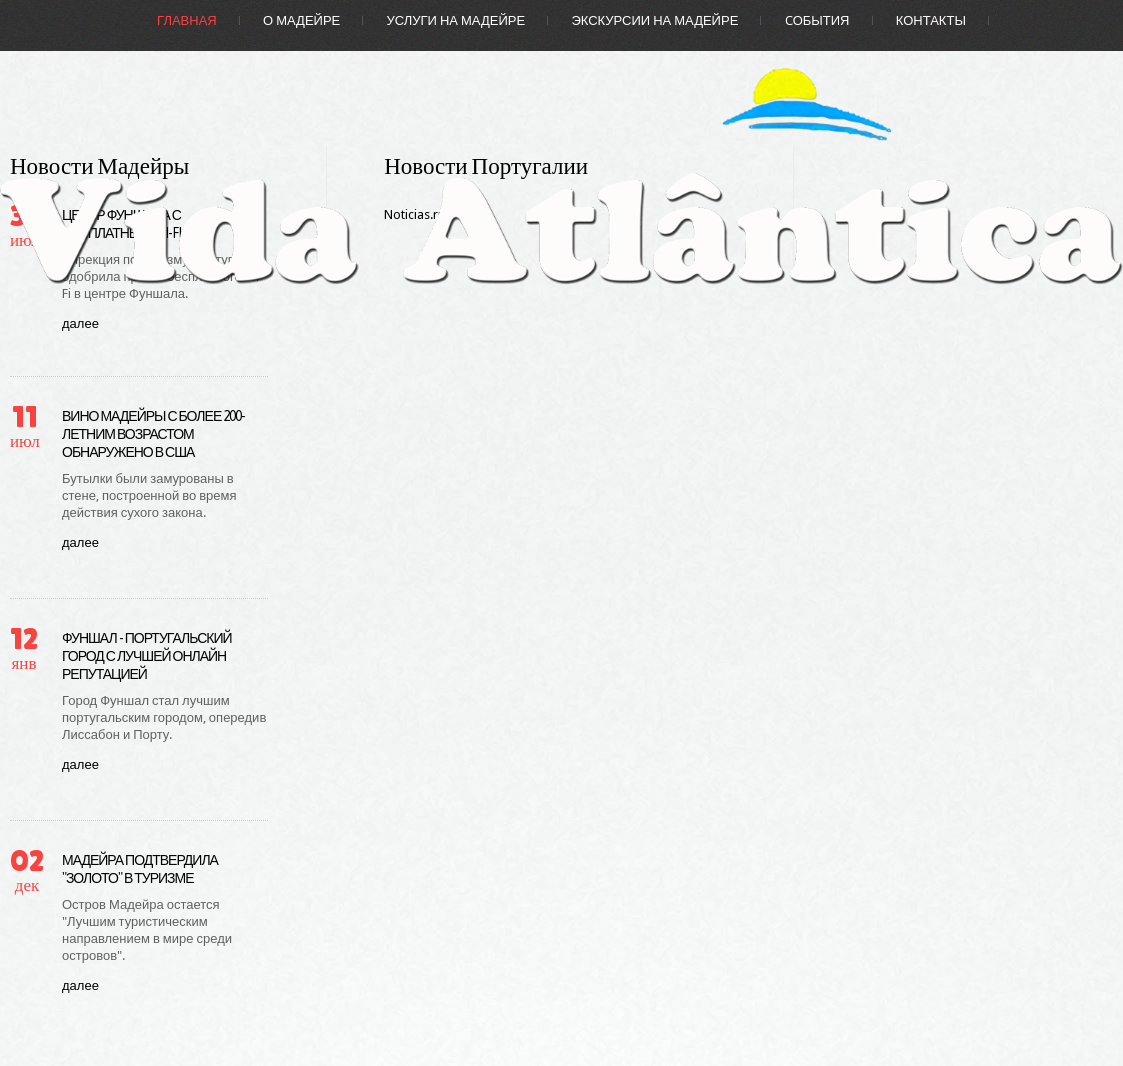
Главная (187, 20)
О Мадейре (301, 20)
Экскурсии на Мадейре (654, 20)
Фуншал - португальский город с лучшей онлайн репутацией (147, 656)
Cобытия (817, 20)
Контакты (931, 20)
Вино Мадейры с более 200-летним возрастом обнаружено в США (153, 434)
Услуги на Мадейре (456, 20)
